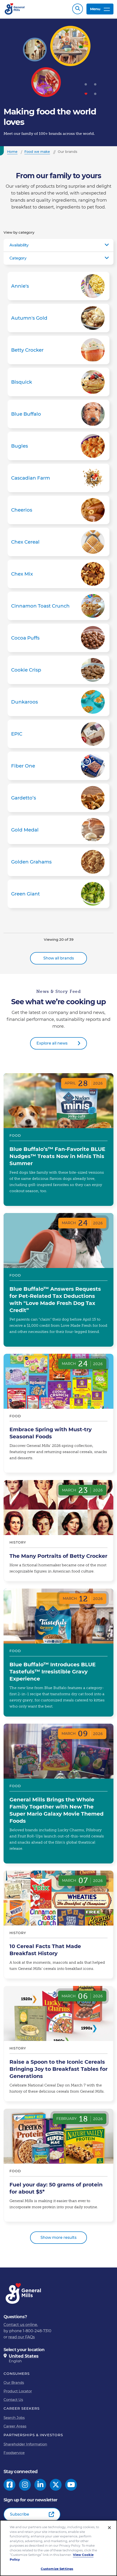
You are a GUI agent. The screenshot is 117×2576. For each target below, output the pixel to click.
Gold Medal (58, 830)
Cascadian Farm (58, 478)
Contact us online (20, 2324)
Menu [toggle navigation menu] (100, 9)
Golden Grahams (58, 862)
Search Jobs (14, 2417)
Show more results (58, 2237)
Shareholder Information (25, 2444)
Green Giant (58, 894)
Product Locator (18, 2391)
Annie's (58, 286)
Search (77, 9)
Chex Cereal (58, 542)
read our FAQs (21, 2337)
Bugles (58, 446)
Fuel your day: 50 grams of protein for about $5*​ (58, 2165)
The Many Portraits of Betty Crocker (58, 1530)
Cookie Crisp (58, 670)
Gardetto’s (58, 798)
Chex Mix (58, 574)
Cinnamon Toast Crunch (58, 606)
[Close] (109, 2527)
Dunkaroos (58, 702)
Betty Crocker (58, 350)
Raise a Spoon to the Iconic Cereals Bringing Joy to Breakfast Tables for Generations (58, 2044)
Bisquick (58, 382)
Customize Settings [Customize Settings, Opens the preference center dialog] (57, 2569)
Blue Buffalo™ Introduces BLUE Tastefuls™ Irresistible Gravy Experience (58, 1653)
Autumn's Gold (58, 318)
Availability (19, 245)
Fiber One (58, 766)
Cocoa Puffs (58, 638)
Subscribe (19, 2514)
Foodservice (14, 2452)
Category (17, 258)
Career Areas (15, 2426)
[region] (58, 2548)
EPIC (58, 734)
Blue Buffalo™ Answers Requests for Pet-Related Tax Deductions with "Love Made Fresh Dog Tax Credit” (58, 1280)
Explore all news (52, 1043)
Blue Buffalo (58, 414)
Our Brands (14, 2382)
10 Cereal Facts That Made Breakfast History (58, 1925)
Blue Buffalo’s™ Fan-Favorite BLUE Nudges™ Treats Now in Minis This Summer (58, 1139)
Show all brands (58, 958)
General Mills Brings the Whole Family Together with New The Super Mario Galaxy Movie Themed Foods (58, 1793)
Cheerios (58, 510)
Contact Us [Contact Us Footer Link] (13, 2399)
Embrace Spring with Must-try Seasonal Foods (58, 1413)
